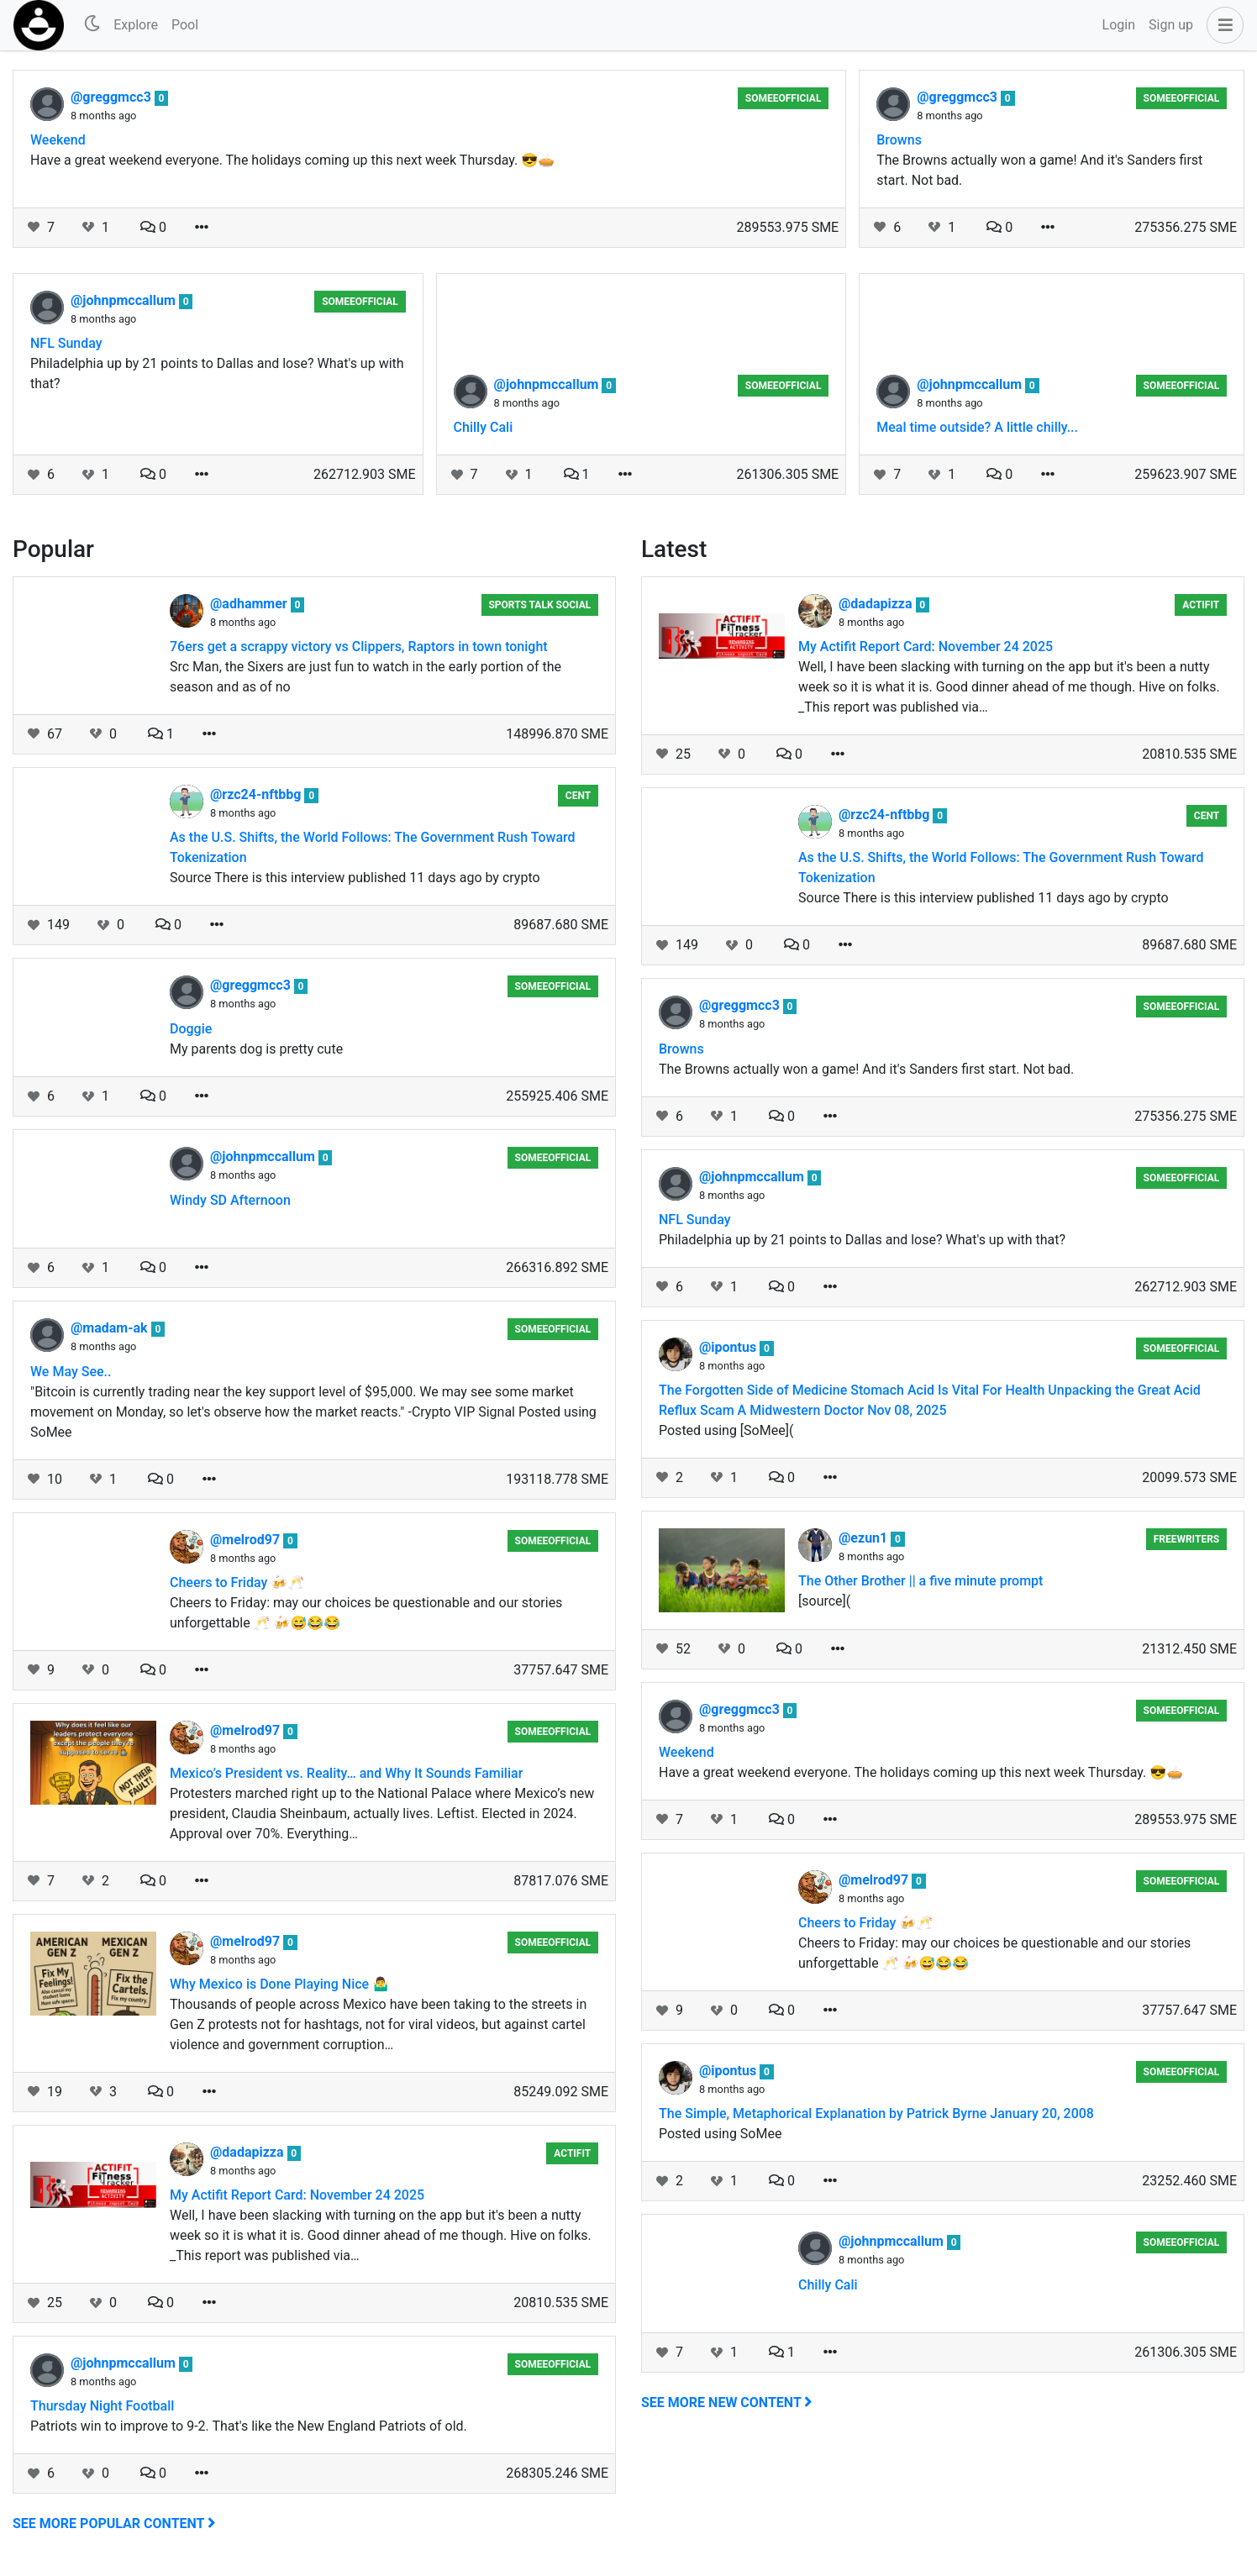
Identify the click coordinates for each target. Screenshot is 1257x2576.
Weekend (58, 140)
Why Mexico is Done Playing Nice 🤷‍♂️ (279, 1984)
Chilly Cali (483, 427)
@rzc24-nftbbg (257, 794)
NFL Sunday (66, 343)
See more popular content (114, 2523)
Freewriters (1187, 1539)
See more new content (727, 2402)
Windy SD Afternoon (230, 1200)
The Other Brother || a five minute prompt (920, 1581)
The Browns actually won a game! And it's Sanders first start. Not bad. (1039, 170)
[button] (1222, 25)
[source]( (824, 1601)
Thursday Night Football (102, 2406)
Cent (578, 796)
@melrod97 (246, 1540)
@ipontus (729, 1347)
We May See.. (70, 1372)
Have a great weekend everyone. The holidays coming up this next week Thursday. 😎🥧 (292, 160)
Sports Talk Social (539, 605)
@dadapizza (248, 2152)
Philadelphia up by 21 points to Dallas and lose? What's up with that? (217, 373)
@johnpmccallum (125, 300)
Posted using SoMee (720, 2134)
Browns (899, 140)
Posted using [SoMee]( (726, 1430)
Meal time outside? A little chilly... (977, 427)
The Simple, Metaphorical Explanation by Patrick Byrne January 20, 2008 (876, 2113)
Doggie (191, 1029)
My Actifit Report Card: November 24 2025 (297, 2195)
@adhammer (250, 604)
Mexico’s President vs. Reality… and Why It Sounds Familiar (346, 1773)
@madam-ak (111, 1328)
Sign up (1171, 25)
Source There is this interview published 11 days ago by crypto (355, 878)
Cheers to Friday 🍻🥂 (237, 1582)
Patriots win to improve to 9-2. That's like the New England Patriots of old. (248, 2426)
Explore (135, 25)
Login (1118, 25)
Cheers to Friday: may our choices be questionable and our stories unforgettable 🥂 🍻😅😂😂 (366, 1613)
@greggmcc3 (113, 97)
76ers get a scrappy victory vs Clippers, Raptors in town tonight (359, 647)
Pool (184, 25)
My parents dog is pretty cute (256, 1049)
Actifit (572, 2153)
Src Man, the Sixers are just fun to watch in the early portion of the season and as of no (365, 677)
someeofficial (783, 98)
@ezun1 (865, 1538)
